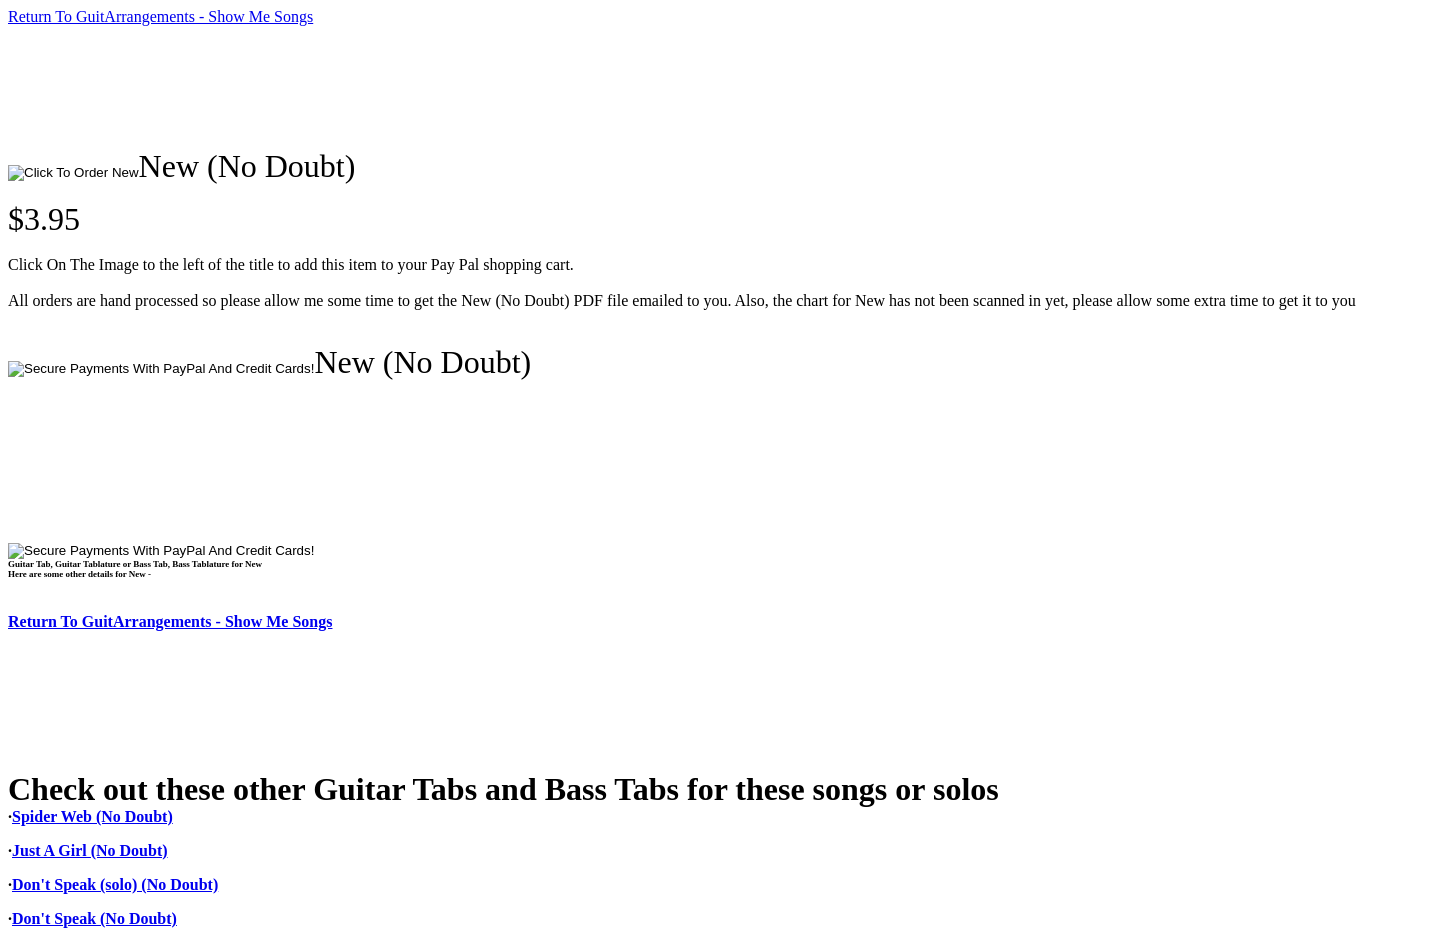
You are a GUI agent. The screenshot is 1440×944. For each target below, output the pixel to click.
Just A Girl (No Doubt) (90, 850)
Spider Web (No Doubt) (92, 816)
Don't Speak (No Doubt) (94, 918)
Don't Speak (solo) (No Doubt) (115, 884)
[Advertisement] (372, 87)
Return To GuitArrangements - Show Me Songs (160, 16)
